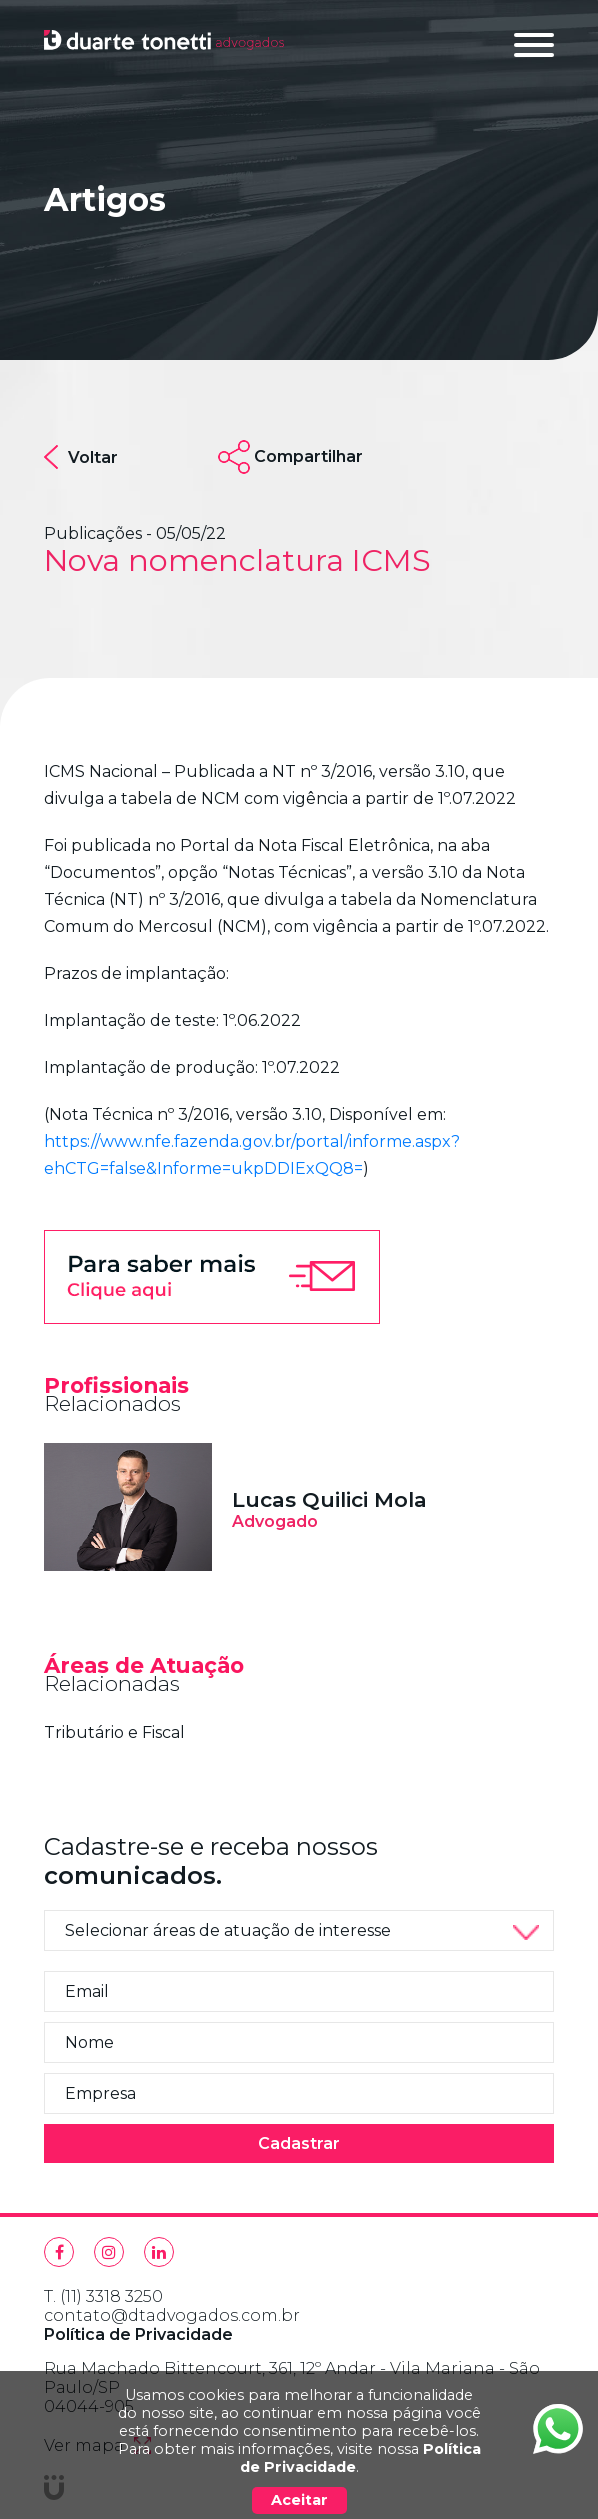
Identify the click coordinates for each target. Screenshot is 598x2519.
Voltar (81, 457)
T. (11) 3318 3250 (103, 2296)
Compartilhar (308, 456)
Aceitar (299, 2500)
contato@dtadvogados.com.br (172, 2315)
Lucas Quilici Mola (329, 1499)
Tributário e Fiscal (114, 1732)
